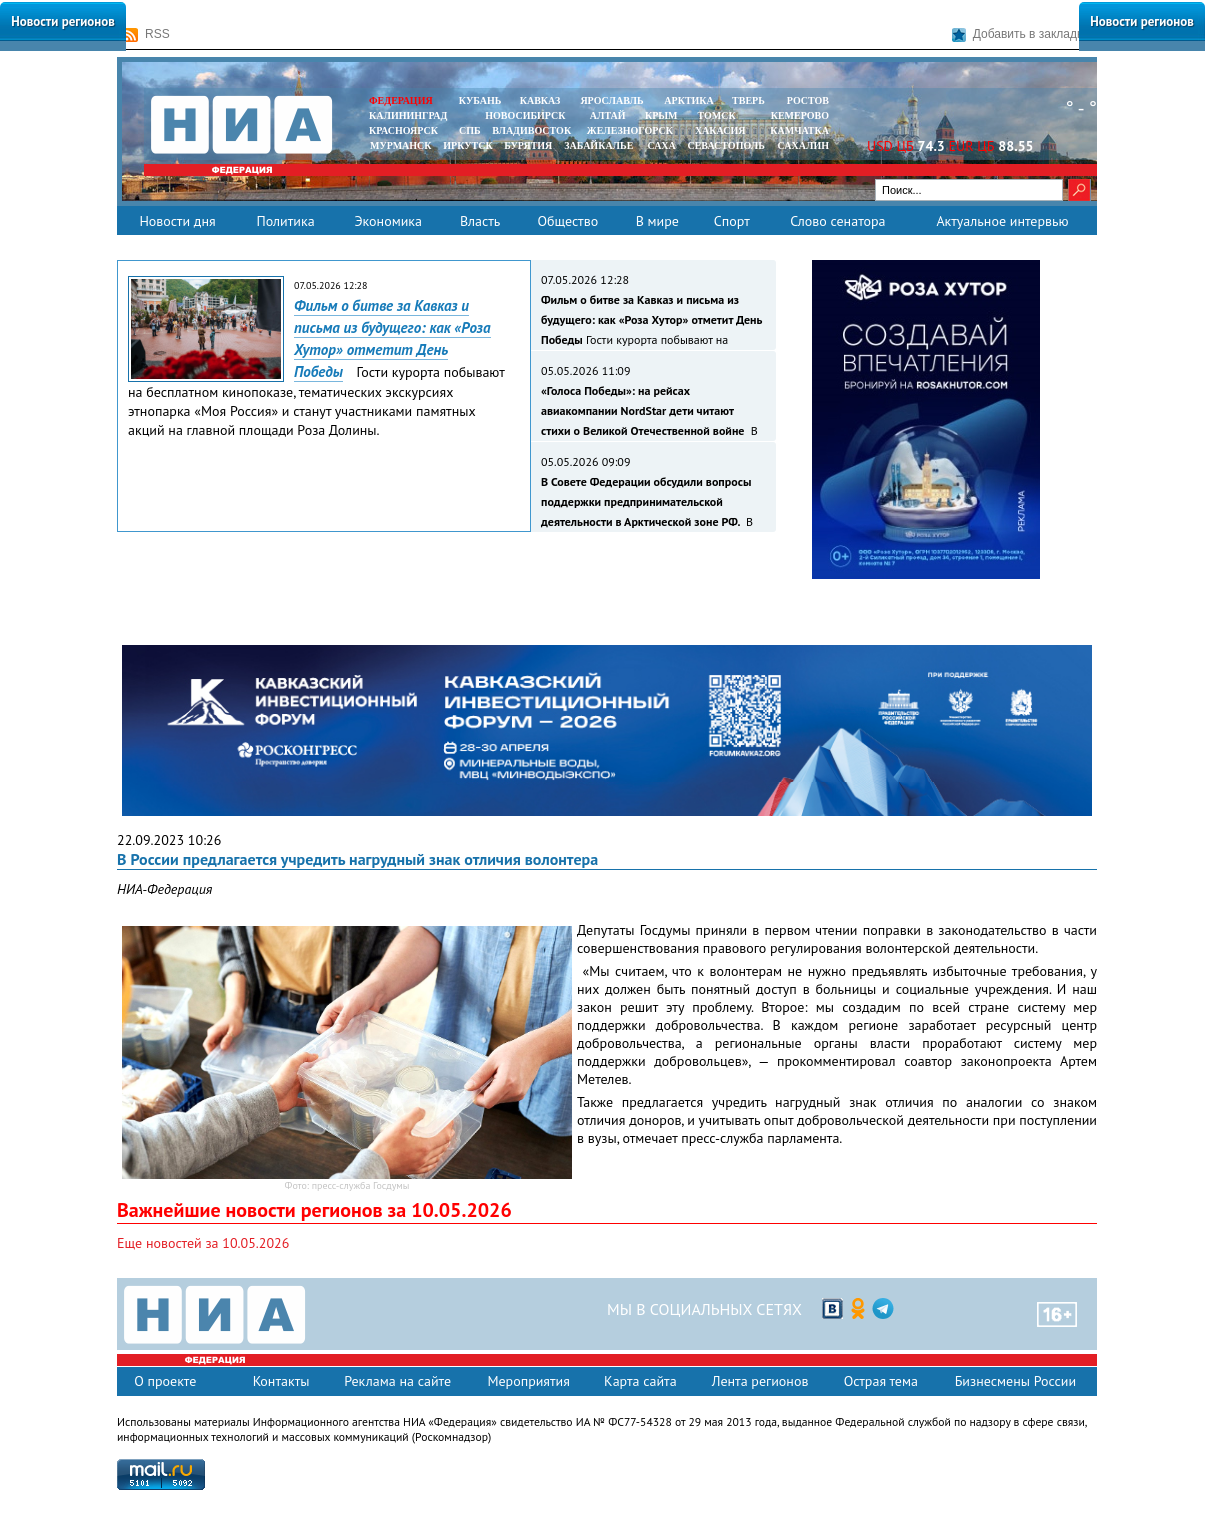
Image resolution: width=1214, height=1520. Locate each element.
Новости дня (177, 221)
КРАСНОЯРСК (403, 130)
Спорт (732, 221)
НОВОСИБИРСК (525, 115)
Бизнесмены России (1015, 1381)
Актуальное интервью (1002, 221)
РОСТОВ (808, 100)
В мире (657, 221)
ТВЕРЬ (748, 100)
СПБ (470, 130)
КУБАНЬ (480, 100)
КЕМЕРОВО (800, 115)
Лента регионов (760, 1381)
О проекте (165, 1381)
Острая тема (881, 1381)
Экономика (388, 221)
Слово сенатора (837, 221)
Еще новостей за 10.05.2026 (203, 1243)
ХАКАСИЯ (718, 130)
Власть (480, 221)
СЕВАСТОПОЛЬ (725, 145)
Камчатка (798, 130)
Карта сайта (640, 1381)
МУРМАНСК (401, 145)
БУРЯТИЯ (528, 145)
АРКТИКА (689, 100)
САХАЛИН (803, 145)
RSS (147, 34)
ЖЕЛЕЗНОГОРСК (630, 130)
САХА (661, 145)
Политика (285, 221)
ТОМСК (719, 115)
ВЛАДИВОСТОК (531, 130)
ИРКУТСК (467, 145)
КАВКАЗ (540, 100)
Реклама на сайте (397, 1381)
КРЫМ (661, 115)
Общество (567, 221)
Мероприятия (528, 1381)
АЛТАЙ (608, 115)
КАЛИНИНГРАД (408, 115)
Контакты (281, 1381)
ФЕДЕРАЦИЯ (401, 100)
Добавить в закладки (1020, 34)
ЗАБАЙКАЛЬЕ (600, 145)
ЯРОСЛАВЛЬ (611, 100)
